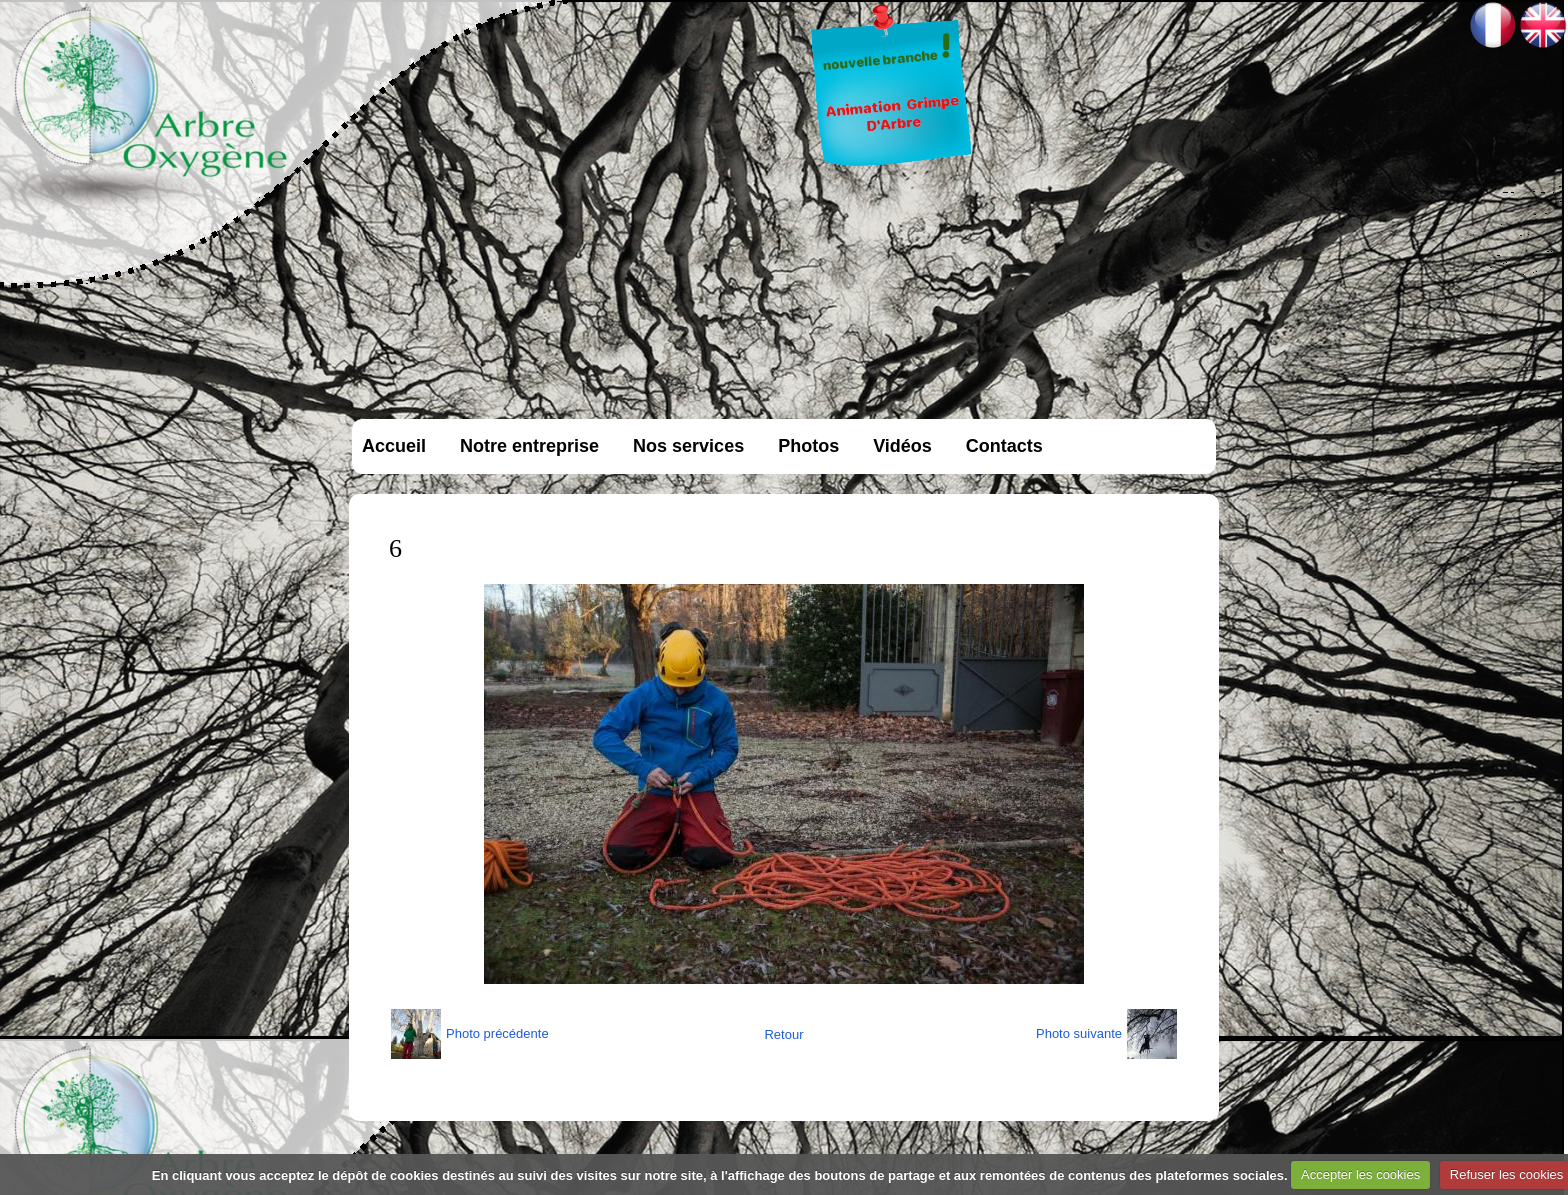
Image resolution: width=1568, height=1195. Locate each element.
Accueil (394, 446)
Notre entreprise (529, 446)
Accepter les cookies (1360, 1174)
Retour (783, 1034)
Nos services (688, 446)
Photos (808, 446)
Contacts (1004, 446)
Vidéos (902, 446)
